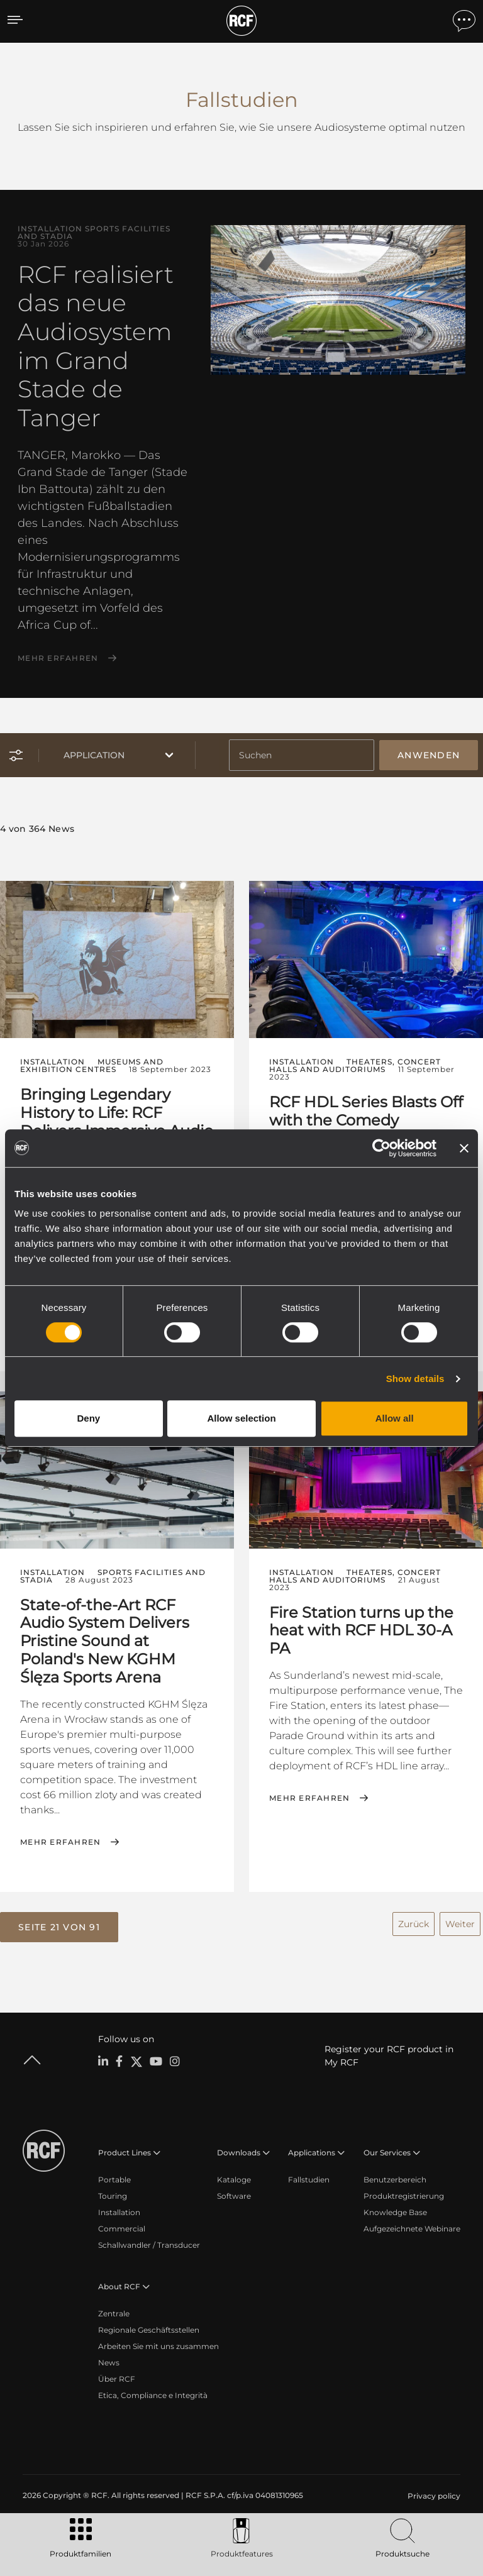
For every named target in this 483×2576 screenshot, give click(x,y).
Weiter (460, 1924)
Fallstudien (309, 2179)
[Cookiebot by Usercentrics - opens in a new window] (381, 1148)
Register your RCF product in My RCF (389, 2055)
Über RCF (116, 2379)
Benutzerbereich (395, 2179)
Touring (112, 2196)
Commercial (121, 2228)
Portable (114, 2179)
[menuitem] (432, 2496)
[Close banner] (464, 1148)
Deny (88, 1418)
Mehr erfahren (58, 658)
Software (234, 2196)
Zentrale (114, 2313)
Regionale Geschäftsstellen (148, 2330)
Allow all (394, 1418)
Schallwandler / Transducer (149, 2245)
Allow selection (241, 1418)
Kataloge (234, 2179)
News (108, 2362)
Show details (415, 1378)
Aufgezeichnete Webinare (412, 2228)
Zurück (413, 1924)
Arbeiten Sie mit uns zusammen (158, 2346)
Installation (119, 2212)
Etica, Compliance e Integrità (153, 2395)
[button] (59, 1927)
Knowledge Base (395, 2212)
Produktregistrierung (404, 2196)
